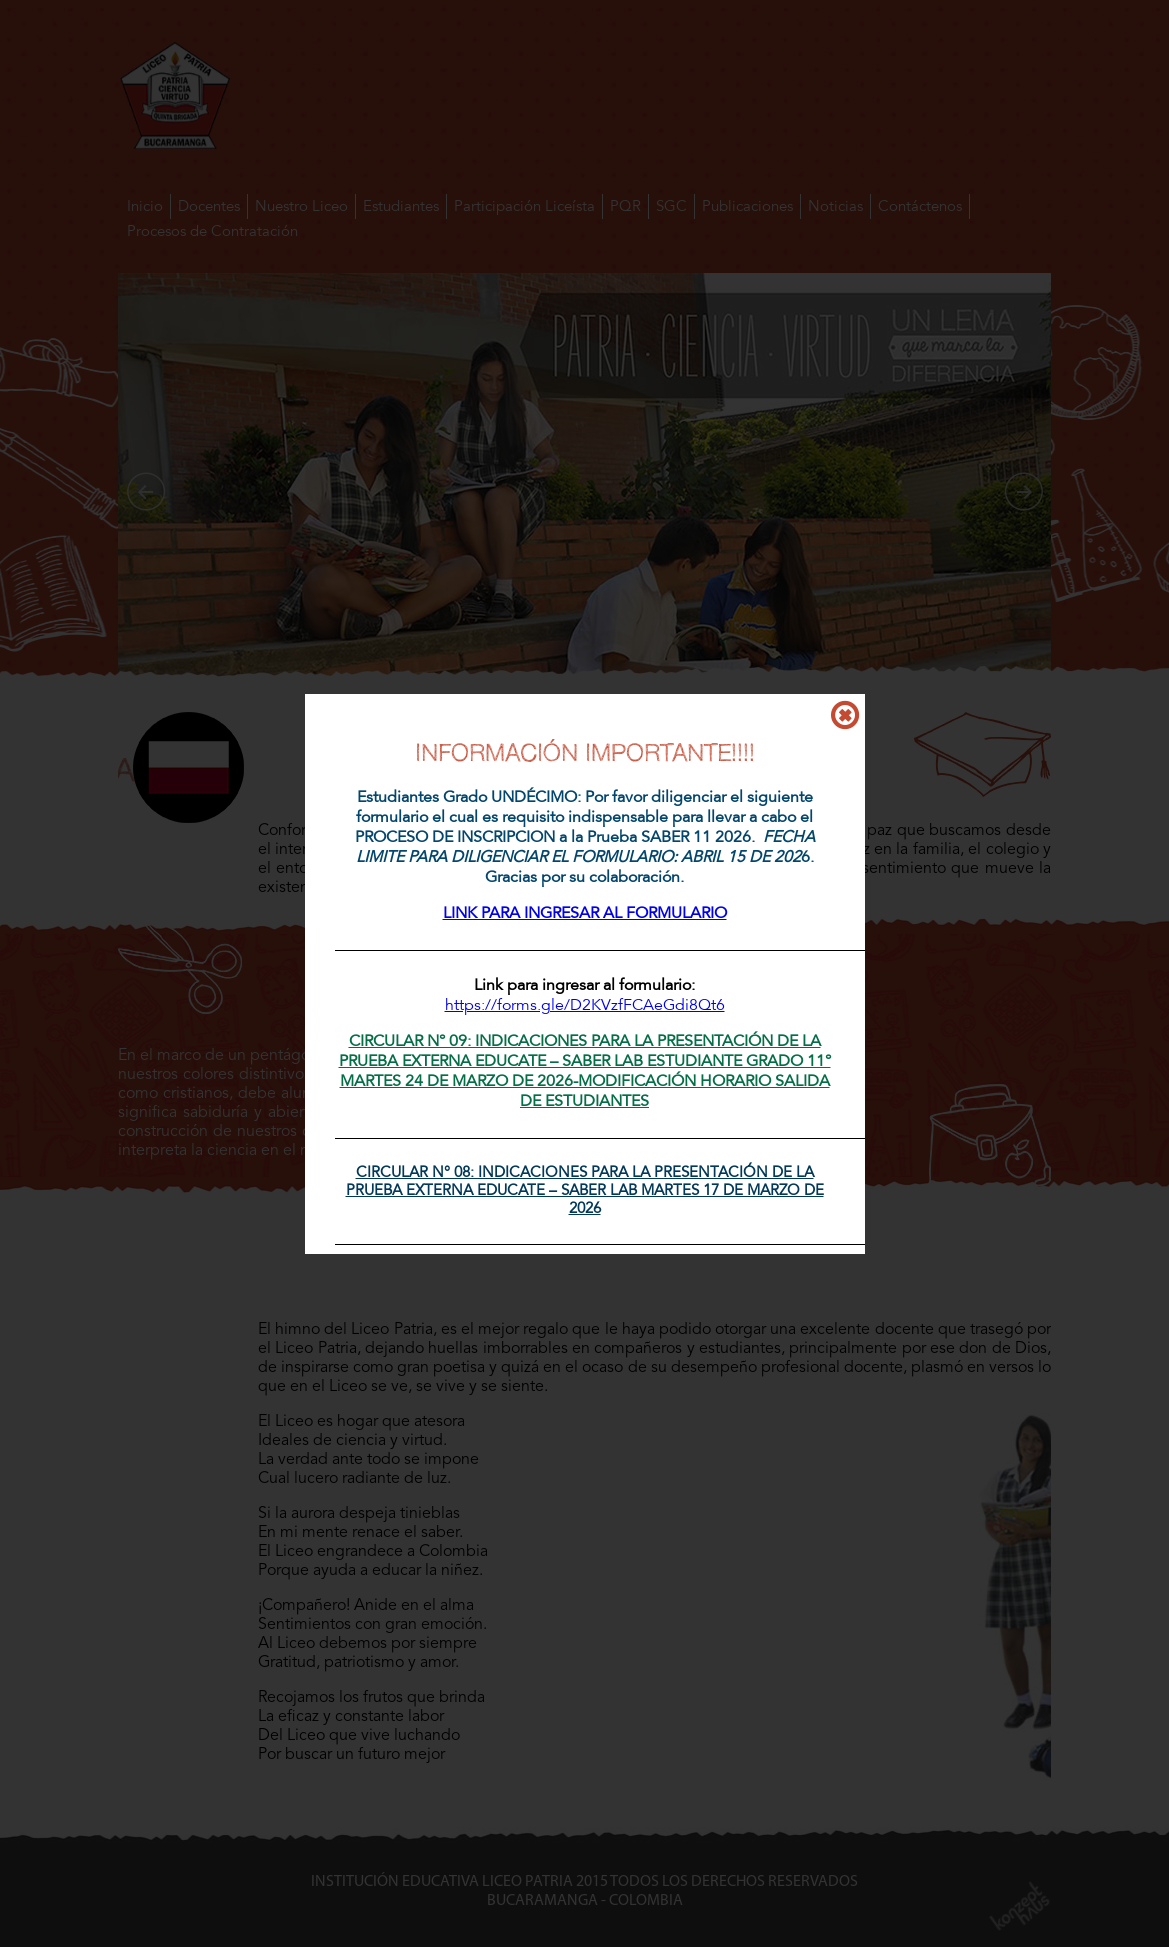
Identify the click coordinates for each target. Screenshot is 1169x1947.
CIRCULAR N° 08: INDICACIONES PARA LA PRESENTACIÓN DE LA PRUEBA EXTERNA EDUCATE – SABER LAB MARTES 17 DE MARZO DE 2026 (585, 1190)
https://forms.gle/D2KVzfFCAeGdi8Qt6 (585, 1005)
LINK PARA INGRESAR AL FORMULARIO (585, 913)
